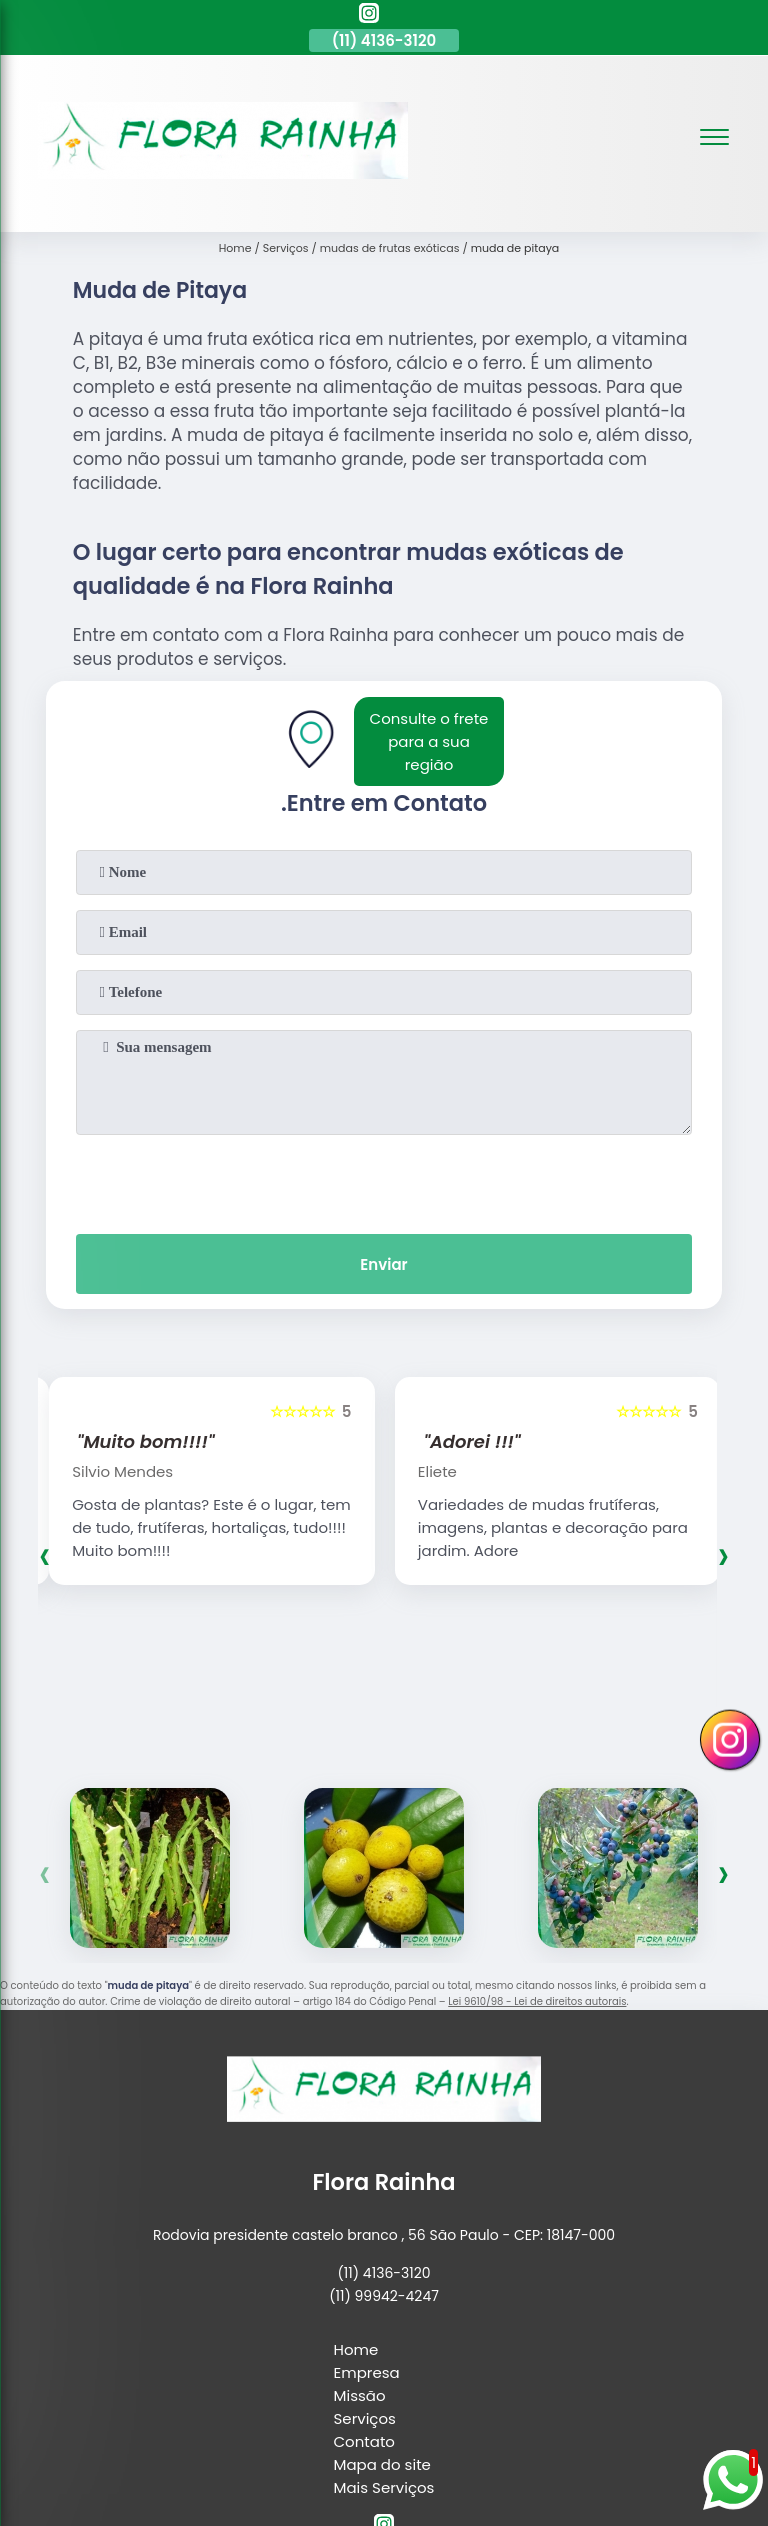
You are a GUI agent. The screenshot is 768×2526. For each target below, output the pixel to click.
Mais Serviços (384, 2487)
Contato (364, 2441)
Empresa (367, 2372)
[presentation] (384, 1180)
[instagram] (369, 16)
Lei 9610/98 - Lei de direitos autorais (537, 2001)
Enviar (383, 1264)
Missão (360, 2395)
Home (356, 2349)
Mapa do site (382, 2464)
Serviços (365, 2418)
